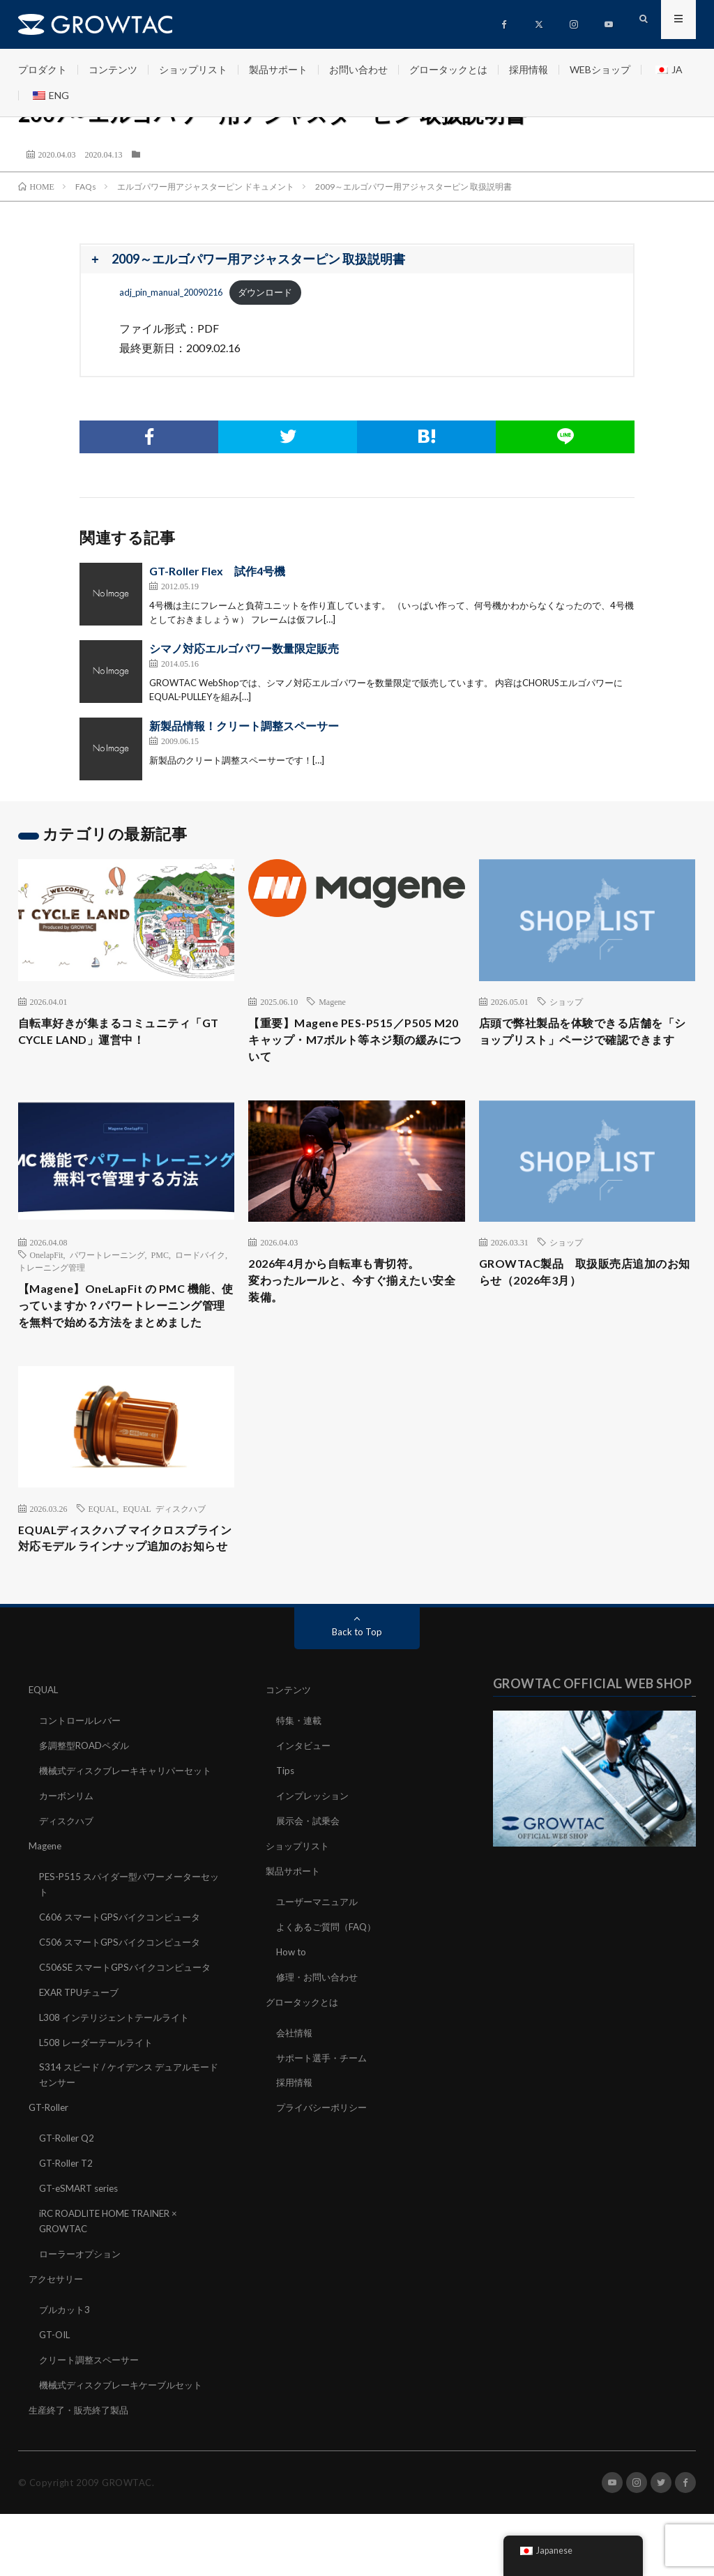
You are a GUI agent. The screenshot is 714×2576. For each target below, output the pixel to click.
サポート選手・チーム (325, 2101)
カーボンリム (68, 1860)
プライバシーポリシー (325, 2149)
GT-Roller (50, 2178)
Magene (332, 1001)
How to (292, 1997)
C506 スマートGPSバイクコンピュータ (125, 2002)
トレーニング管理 (51, 1273)
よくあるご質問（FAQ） (329, 1973)
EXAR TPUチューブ (82, 2066)
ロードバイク (200, 1261)
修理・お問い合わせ (320, 2022)
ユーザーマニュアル (320, 1949)
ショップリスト (193, 69)
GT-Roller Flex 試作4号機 (217, 570)
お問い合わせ (358, 69)
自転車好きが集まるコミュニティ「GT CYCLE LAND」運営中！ (115, 1033)
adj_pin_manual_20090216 (170, 292)
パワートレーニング (107, 1261)
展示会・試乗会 (310, 1870)
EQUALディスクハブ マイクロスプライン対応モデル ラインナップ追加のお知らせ (125, 1579)
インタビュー (305, 1797)
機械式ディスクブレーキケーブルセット (127, 2448)
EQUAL (103, 1538)
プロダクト (42, 69)
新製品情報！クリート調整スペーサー (244, 725)
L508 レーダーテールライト (99, 2115)
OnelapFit (46, 1261)
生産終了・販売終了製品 (82, 2472)
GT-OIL (56, 2399)
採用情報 (528, 69)
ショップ (566, 1001)
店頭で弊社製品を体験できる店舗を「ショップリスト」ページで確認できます (582, 1042)
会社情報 (295, 2076)
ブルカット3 (66, 2375)
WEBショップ (600, 69)
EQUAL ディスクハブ (164, 1538)
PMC (160, 1261)
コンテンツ (113, 69)
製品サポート (278, 69)
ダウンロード (265, 292)
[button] (357, 259)
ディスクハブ (68, 1885)
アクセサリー (58, 2345)
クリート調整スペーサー (92, 2424)
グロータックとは (448, 69)
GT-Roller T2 (67, 2232)
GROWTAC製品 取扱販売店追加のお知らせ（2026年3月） (584, 1280)
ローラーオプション (83, 2320)
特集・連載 (300, 1772)
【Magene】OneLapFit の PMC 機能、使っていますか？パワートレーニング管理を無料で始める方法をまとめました (121, 1324)
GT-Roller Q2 (68, 2208)
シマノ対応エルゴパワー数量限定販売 (244, 648)
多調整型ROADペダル (87, 1797)
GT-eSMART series (82, 2257)
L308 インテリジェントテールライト (119, 2090)
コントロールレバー (83, 1772)
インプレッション (315, 1845)
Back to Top (357, 1684)
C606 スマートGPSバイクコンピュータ (125, 1978)
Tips (286, 1821)
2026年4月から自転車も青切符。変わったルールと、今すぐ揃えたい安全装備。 (351, 1289)
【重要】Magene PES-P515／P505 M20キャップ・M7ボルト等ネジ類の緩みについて (355, 1042)
